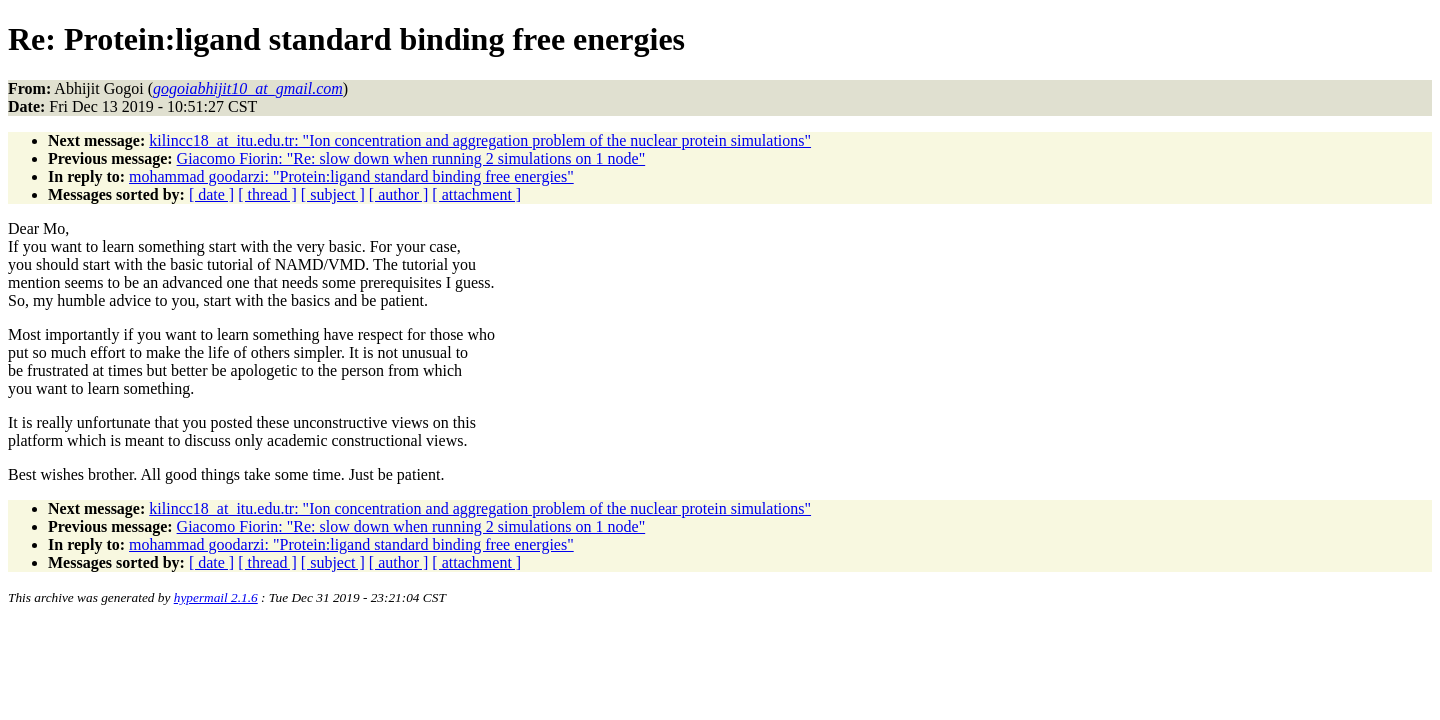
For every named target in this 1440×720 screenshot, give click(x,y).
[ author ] (399, 194)
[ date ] (211, 194)
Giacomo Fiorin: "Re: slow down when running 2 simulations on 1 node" (411, 158)
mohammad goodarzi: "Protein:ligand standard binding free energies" (351, 176)
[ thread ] (267, 194)
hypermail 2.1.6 (216, 597)
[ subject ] (333, 194)
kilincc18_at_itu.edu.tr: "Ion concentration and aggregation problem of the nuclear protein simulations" (480, 140)
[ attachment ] (476, 194)
